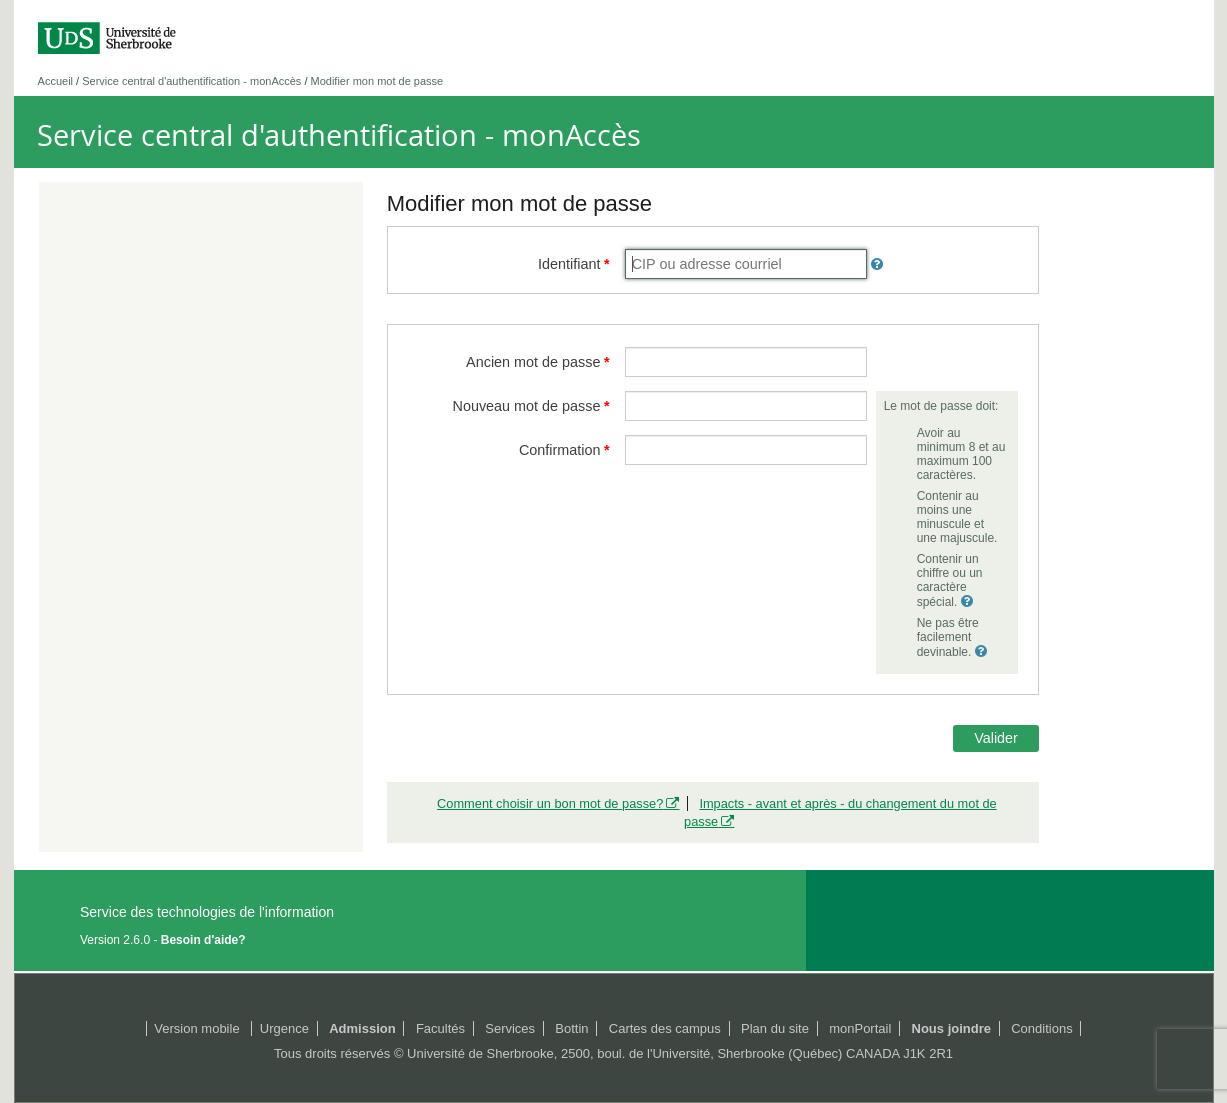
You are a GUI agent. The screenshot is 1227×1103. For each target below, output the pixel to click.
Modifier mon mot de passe (377, 81)
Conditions (1041, 1028)
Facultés (440, 1028)
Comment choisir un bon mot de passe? (550, 803)
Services (510, 1028)
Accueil (55, 81)
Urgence (284, 1028)
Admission (362, 1028)
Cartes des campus (665, 1028)
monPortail (860, 1028)
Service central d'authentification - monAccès (191, 81)
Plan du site (775, 1028)
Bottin (571, 1028)
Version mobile (196, 1028)
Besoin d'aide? (203, 940)
